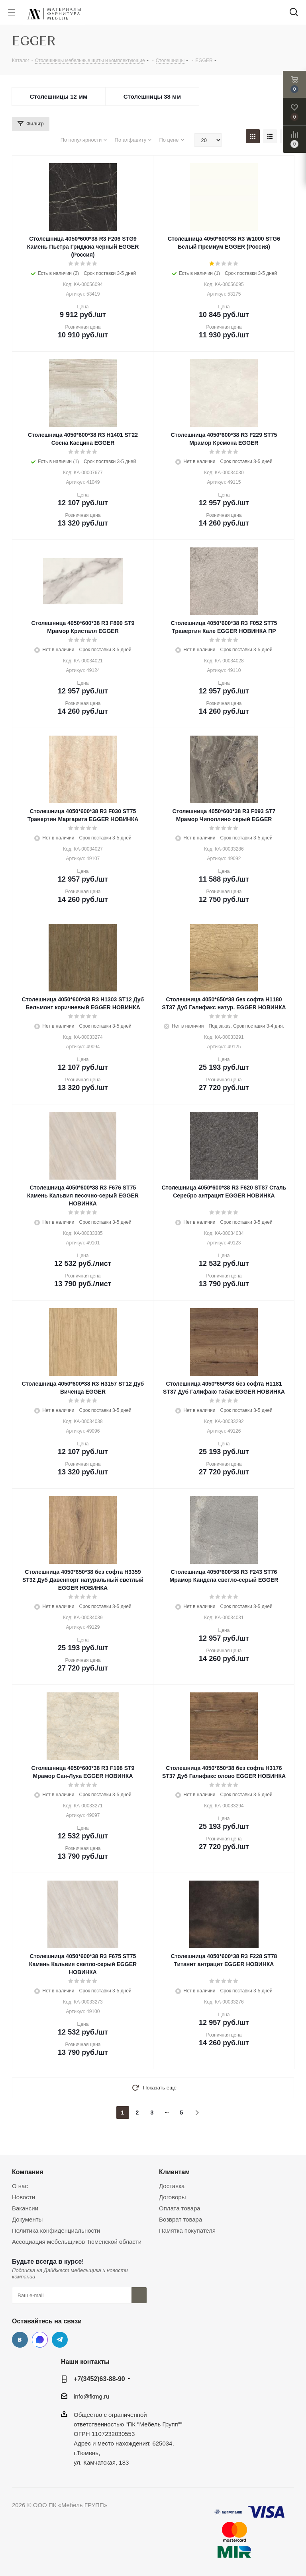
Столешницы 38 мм (152, 96)
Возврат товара (180, 2219)
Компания (27, 2171)
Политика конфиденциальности (56, 2230)
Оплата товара (179, 2208)
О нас (20, 2186)
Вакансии (25, 2208)
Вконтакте (20, 2340)
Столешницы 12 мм (58, 96)
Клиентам (174, 2171)
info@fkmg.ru (91, 2396)
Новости (23, 2197)
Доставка (171, 2186)
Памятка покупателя (187, 2230)
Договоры (172, 2197)
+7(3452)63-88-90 (99, 2378)
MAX (40, 2340)
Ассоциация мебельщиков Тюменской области (76, 2241)
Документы (27, 2219)
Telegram (60, 2340)
